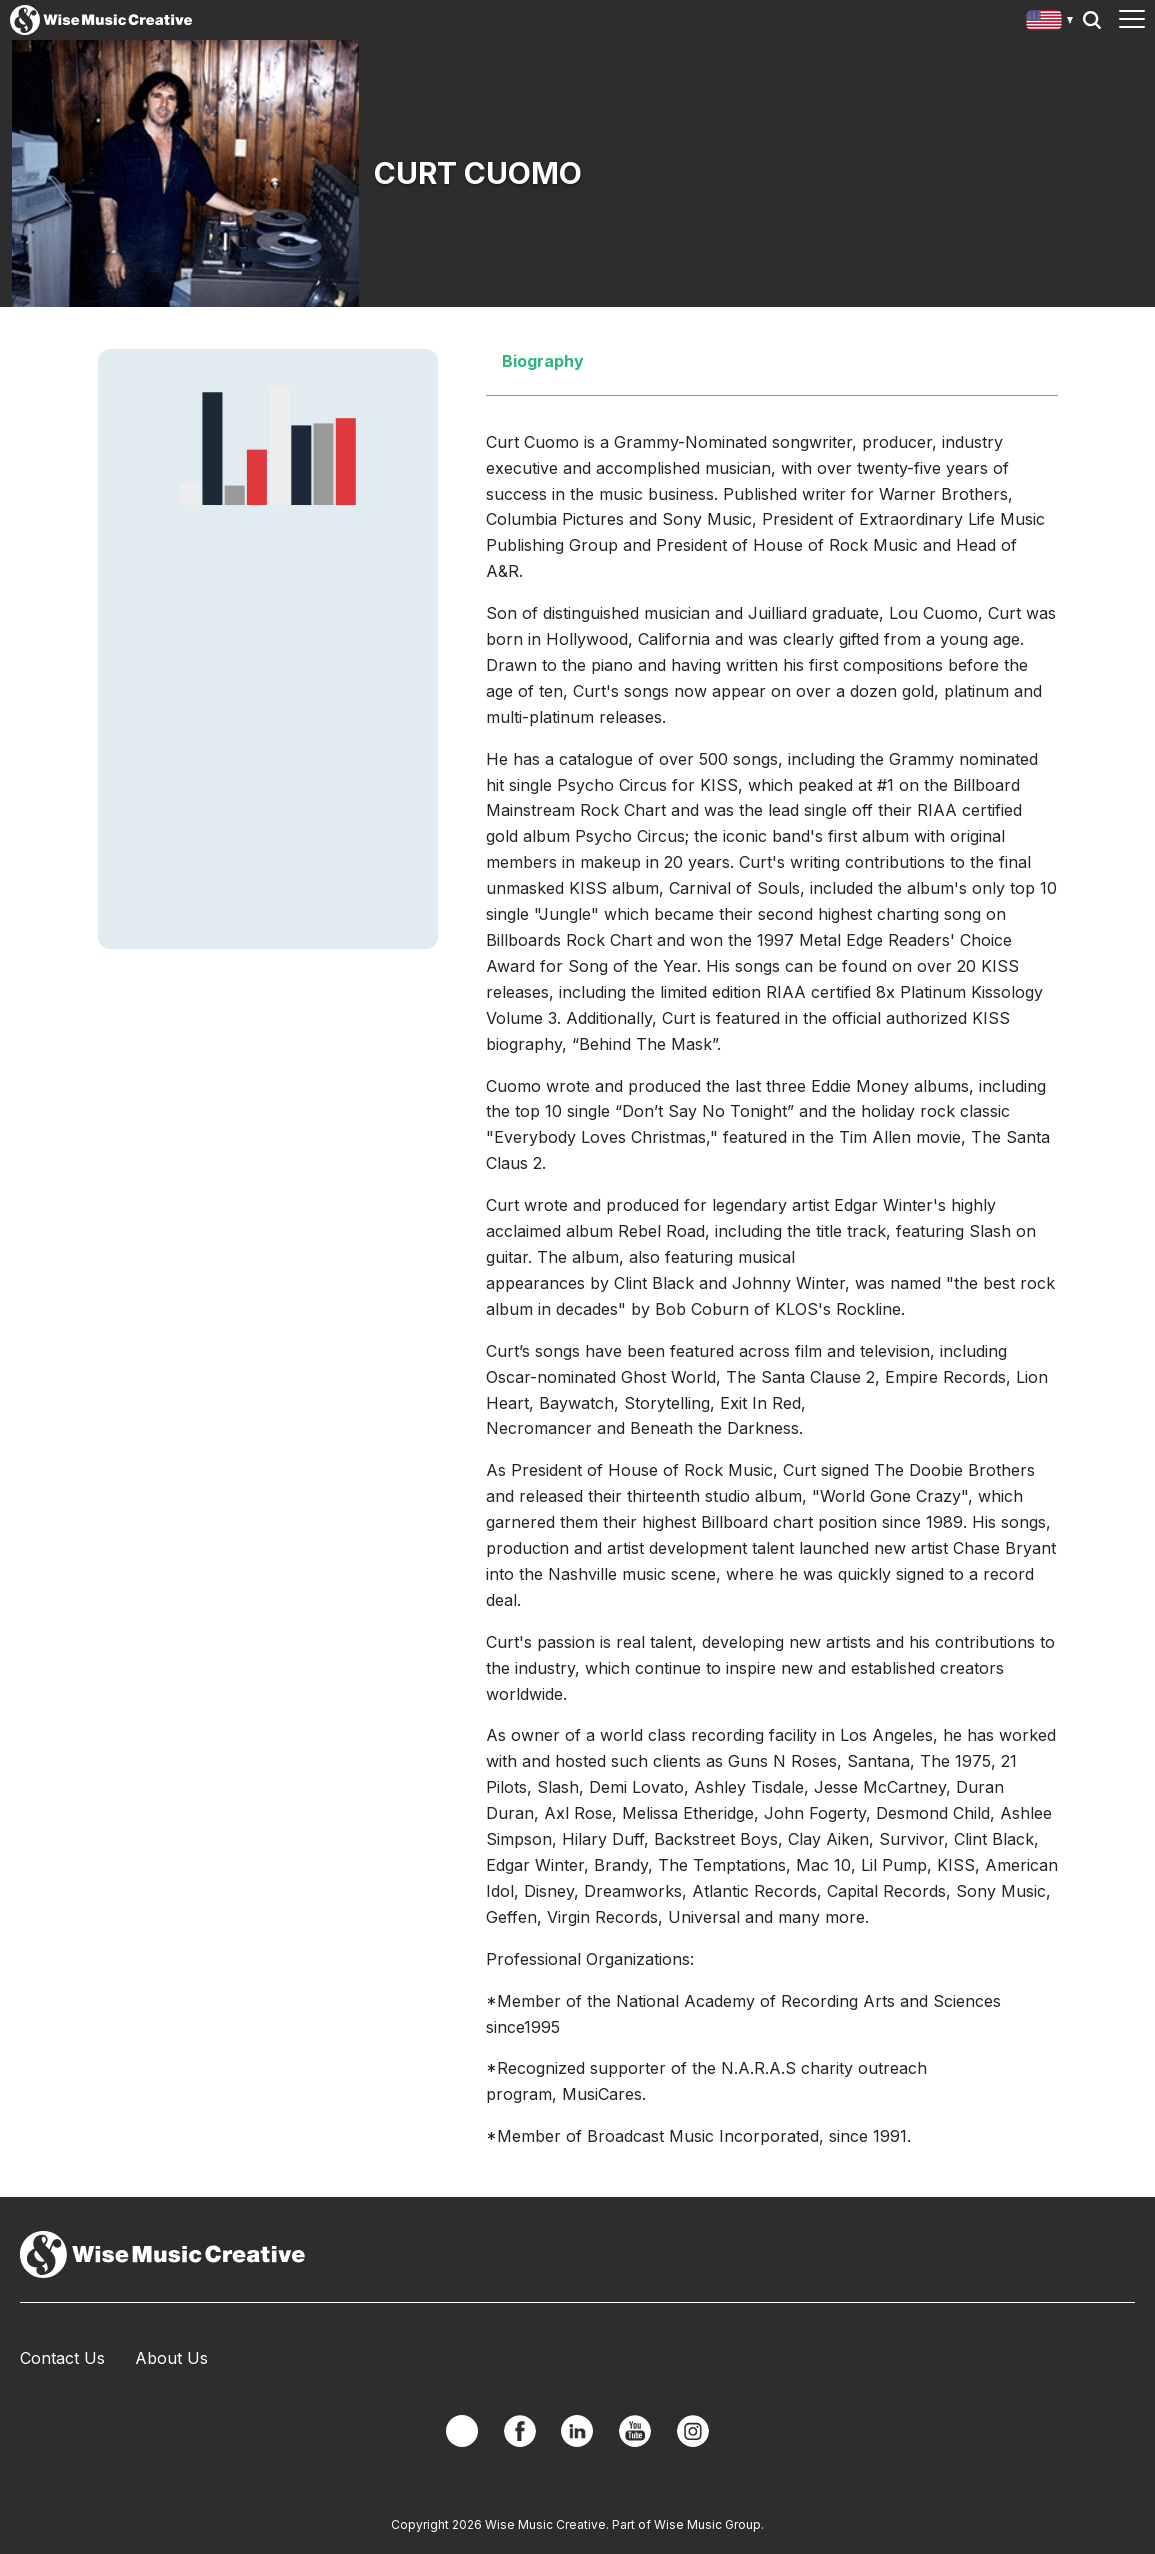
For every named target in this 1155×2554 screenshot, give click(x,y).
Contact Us (62, 2358)
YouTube (635, 2431)
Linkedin (577, 2431)
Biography (543, 361)
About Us (171, 2358)
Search (1092, 20)
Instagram (693, 2431)
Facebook (520, 2431)
